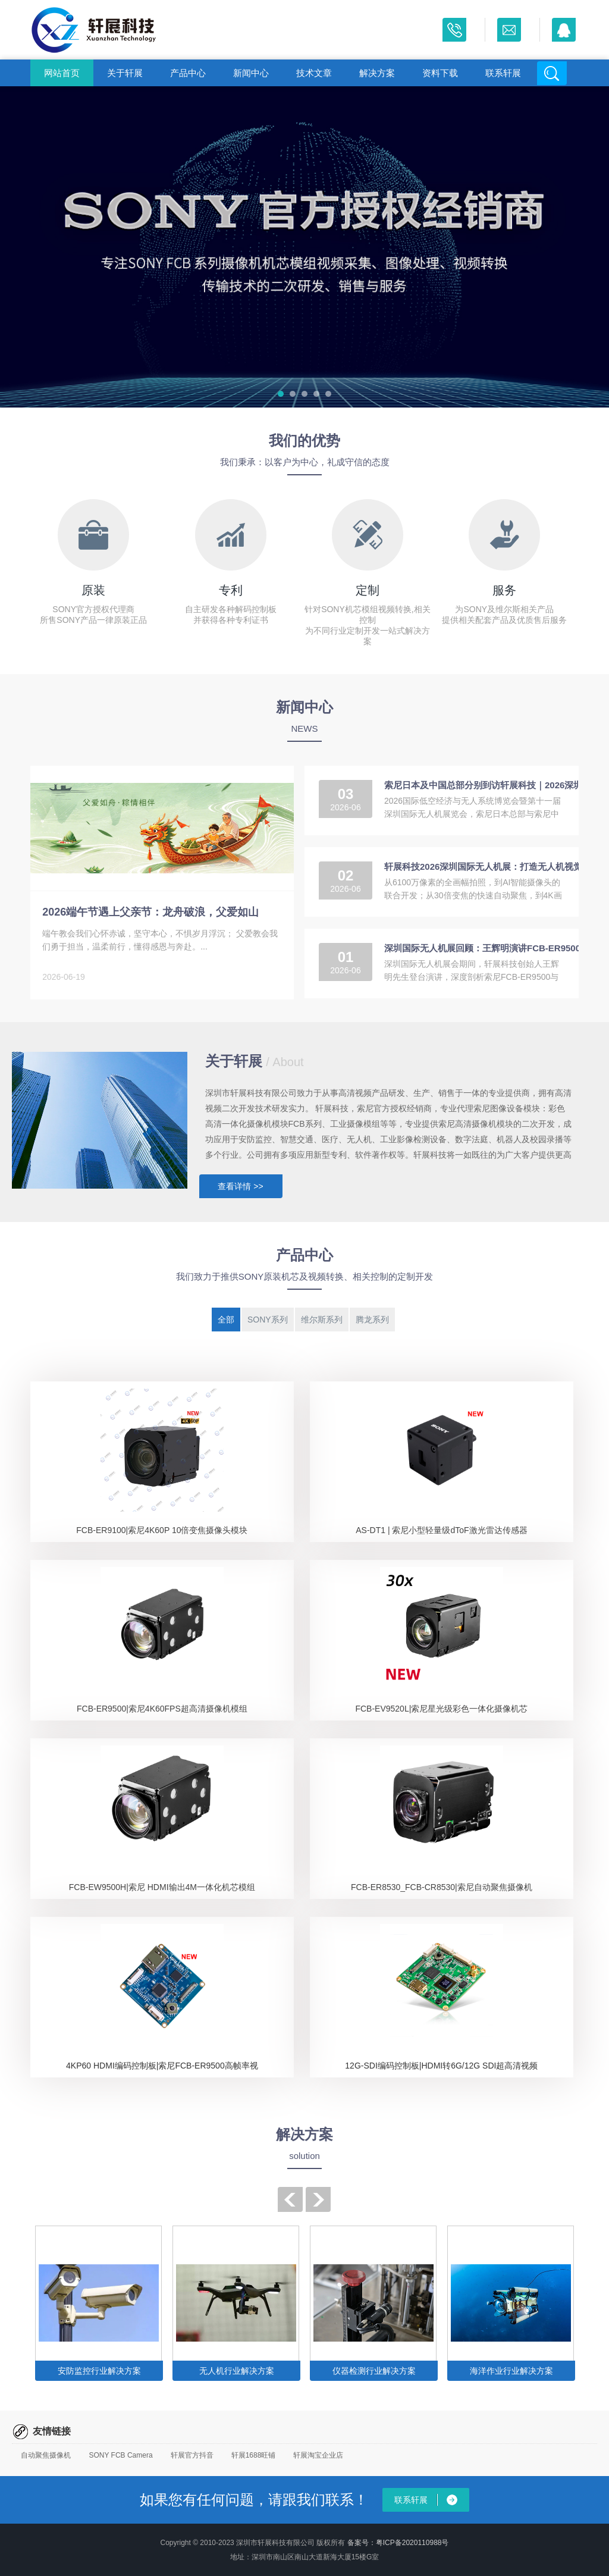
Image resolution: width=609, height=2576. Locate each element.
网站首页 (62, 73)
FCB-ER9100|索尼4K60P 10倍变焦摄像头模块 (161, 1530)
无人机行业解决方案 (236, 2371)
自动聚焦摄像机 (46, 2455)
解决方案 (377, 73)
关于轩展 (125, 73)
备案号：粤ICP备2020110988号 (398, 2543)
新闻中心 (251, 73)
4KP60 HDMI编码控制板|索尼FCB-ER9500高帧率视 (162, 2065)
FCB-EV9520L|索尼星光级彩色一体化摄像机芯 (441, 1708)
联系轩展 (503, 73)
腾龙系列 (372, 1319)
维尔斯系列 (322, 1319)
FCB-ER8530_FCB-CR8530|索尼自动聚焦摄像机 (441, 1887)
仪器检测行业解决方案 (374, 2371)
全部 (226, 1319)
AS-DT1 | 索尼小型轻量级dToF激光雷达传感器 (441, 1530)
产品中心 (188, 73)
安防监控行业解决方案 (99, 2371)
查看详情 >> (240, 1186)
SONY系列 (267, 1319)
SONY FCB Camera (120, 2455)
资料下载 (440, 73)
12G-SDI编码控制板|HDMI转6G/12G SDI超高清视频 (441, 2065)
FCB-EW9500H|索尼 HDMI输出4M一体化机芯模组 (162, 1887)
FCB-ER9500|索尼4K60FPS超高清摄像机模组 (162, 1708)
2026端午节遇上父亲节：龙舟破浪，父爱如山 (150, 912)
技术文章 (314, 73)
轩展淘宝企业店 (318, 2455)
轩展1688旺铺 (253, 2455)
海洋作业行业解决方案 (511, 2371)
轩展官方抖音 (192, 2455)
